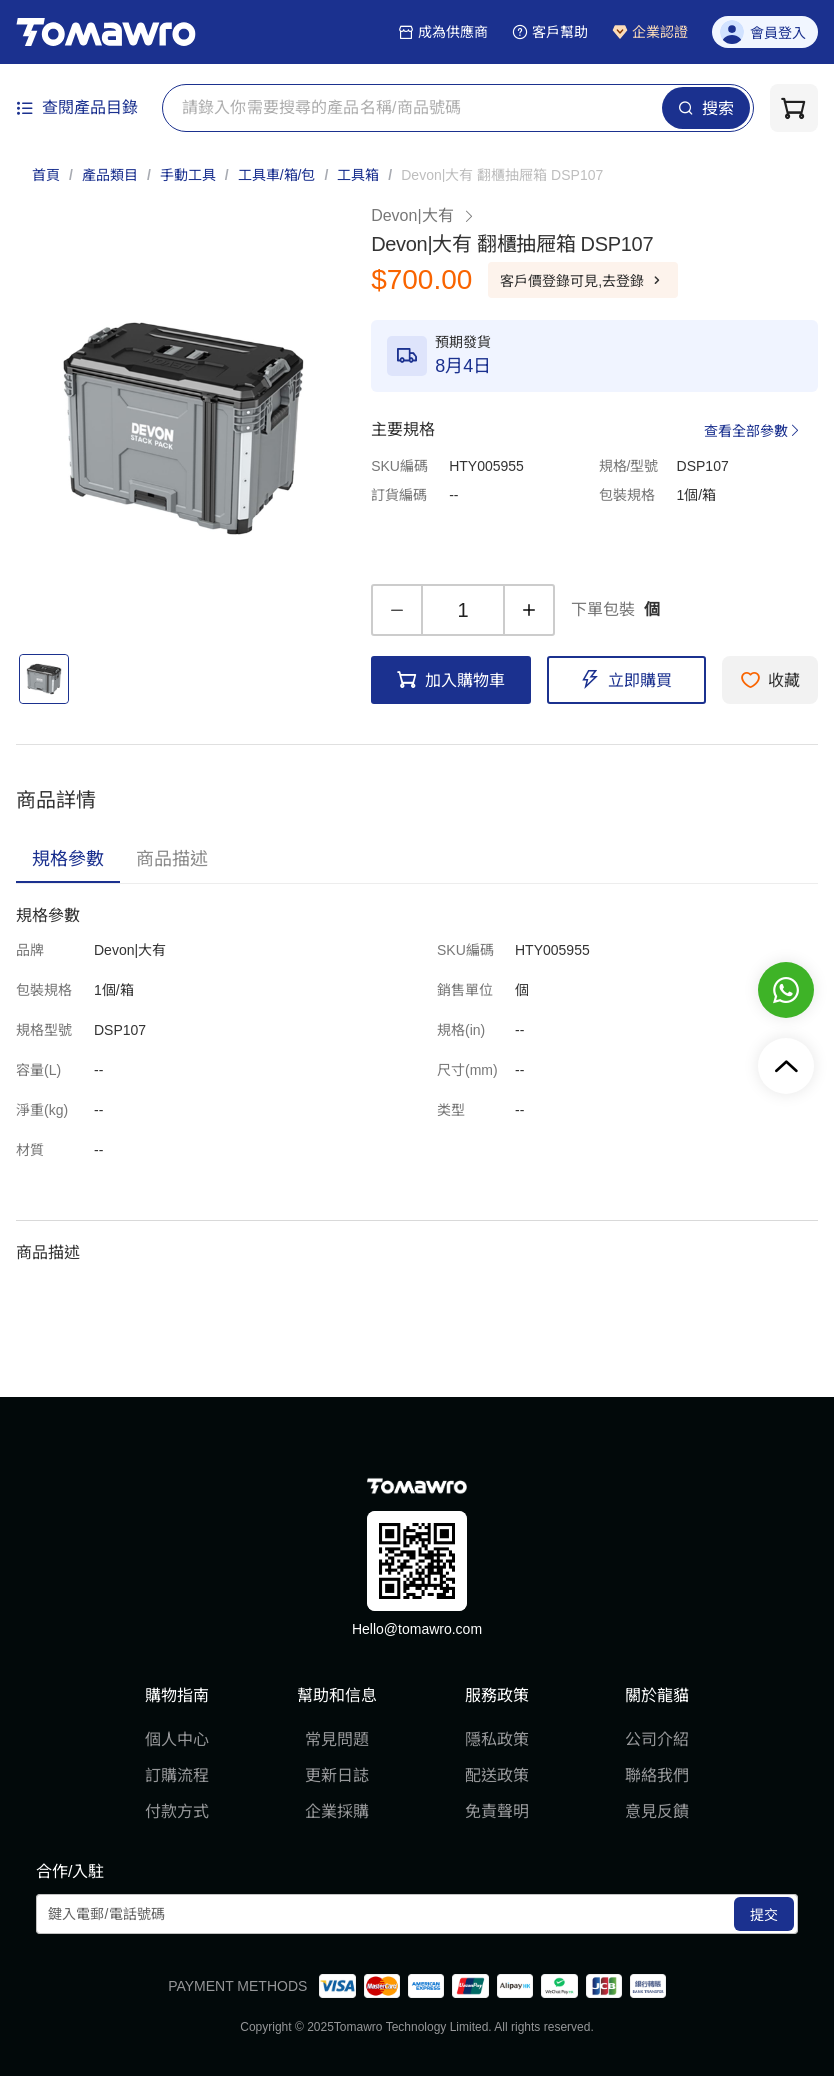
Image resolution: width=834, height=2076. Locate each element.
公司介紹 (657, 1739)
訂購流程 (177, 1775)
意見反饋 (657, 1811)
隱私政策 (497, 1739)
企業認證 (650, 32)
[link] (502, 175)
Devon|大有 (423, 215)
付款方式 (177, 1811)
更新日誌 (337, 1775)
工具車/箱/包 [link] (277, 175)
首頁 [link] (46, 175)
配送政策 (497, 1775)
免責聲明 (497, 1811)
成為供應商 (443, 32)
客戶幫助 (550, 32)
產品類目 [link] (110, 175)
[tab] (68, 859)
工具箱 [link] (358, 175)
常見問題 (337, 1739)
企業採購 (337, 1811)
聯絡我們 (657, 1775)
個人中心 (177, 1739)
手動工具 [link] (188, 175)
